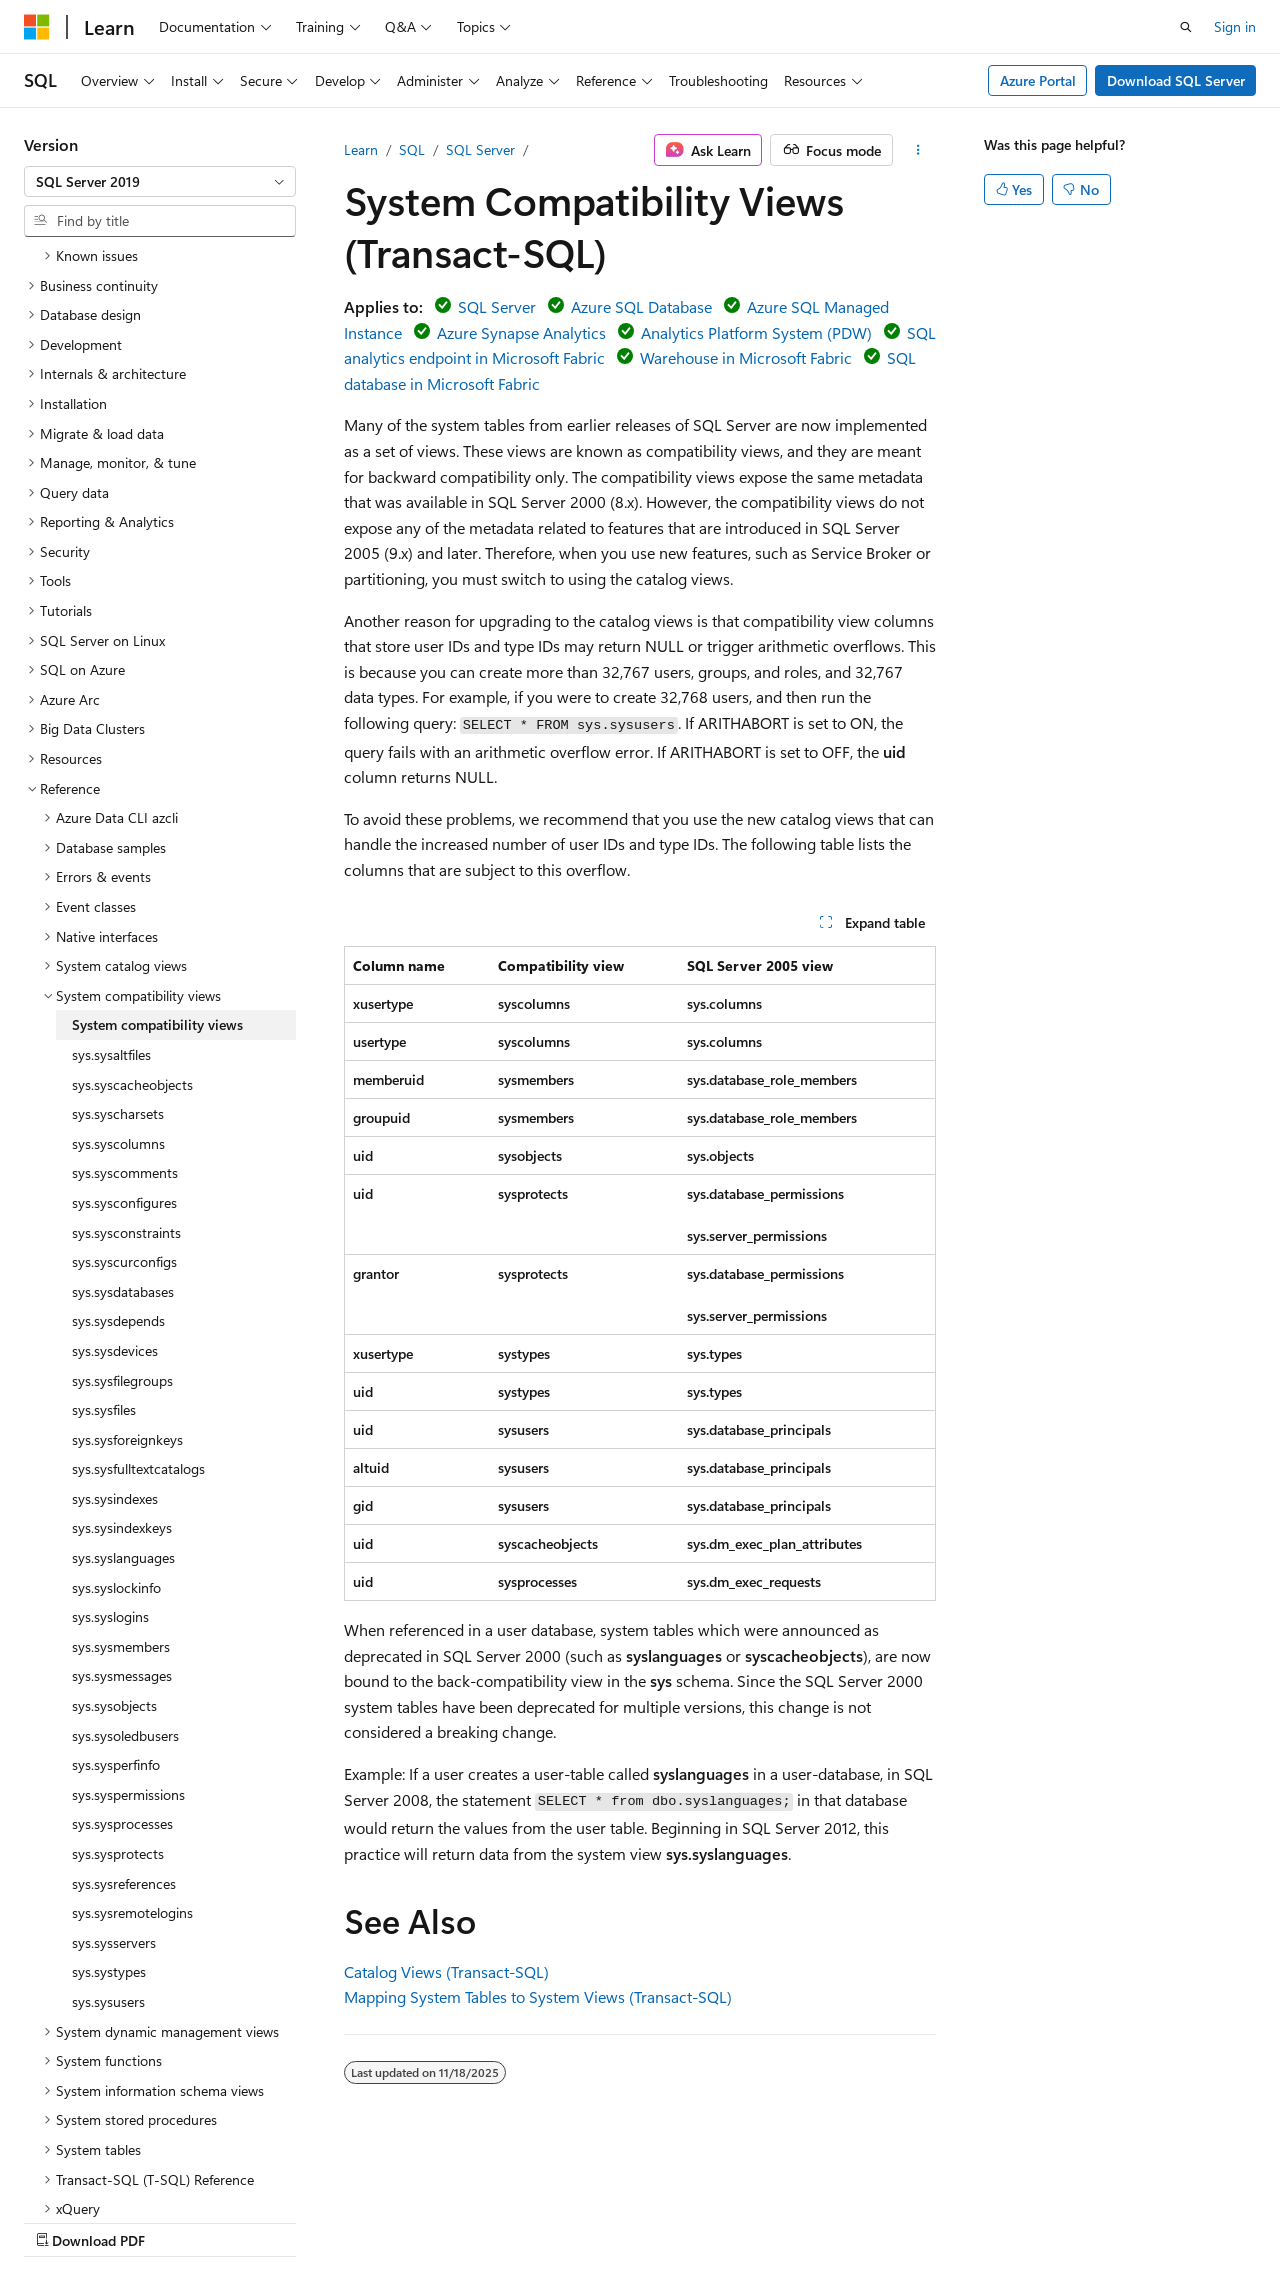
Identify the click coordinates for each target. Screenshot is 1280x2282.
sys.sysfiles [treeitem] (104, 1235)
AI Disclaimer (64, 2221)
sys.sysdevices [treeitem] (115, 1176)
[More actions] (918, 150)
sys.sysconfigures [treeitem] (124, 1028)
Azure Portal (1038, 80)
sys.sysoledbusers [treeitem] (125, 1561)
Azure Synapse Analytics (521, 332)
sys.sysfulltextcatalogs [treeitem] (138, 1294)
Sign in (1235, 26)
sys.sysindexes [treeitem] (115, 1324)
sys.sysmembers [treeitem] (121, 1472)
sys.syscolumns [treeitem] (118, 969)
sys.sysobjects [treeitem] (114, 1531)
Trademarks (635, 2221)
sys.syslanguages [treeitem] (123, 1383)
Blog (272, 2221)
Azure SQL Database (641, 306)
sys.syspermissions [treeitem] (128, 1620)
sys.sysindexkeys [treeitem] (122, 1353)
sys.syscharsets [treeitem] (118, 939)
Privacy (437, 2221)
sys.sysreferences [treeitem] (124, 1709)
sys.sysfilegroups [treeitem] (122, 1206)
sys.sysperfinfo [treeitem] (116, 1590)
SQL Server (480, 149)
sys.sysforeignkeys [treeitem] (127, 1265)
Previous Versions (181, 2221)
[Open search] (1186, 27)
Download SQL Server (1176, 80)
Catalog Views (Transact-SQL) (446, 1971)
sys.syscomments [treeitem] (125, 998)
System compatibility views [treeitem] (157, 850)
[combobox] (160, 182)
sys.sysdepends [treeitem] (118, 1146)
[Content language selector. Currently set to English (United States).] (115, 2173)
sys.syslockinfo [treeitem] (116, 1413)
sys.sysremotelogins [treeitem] (132, 1738)
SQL (412, 149)
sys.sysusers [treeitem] (108, 1827)
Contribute (358, 2221)
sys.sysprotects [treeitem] (118, 1679)
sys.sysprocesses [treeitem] (122, 1649)
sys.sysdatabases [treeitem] (123, 1117)
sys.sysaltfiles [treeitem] (111, 880)
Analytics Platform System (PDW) (756, 332)
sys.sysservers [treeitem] (114, 1768)
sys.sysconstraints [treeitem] (126, 1058)
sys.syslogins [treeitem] (110, 1442)
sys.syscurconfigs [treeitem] (124, 1087)
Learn (361, 149)
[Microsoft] (37, 27)
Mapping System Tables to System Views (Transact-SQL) (538, 1996)
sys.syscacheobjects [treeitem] (132, 910)
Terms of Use (536, 2221)
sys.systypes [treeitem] (109, 1797)
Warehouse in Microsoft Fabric (746, 357)
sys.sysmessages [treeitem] (122, 1501)
